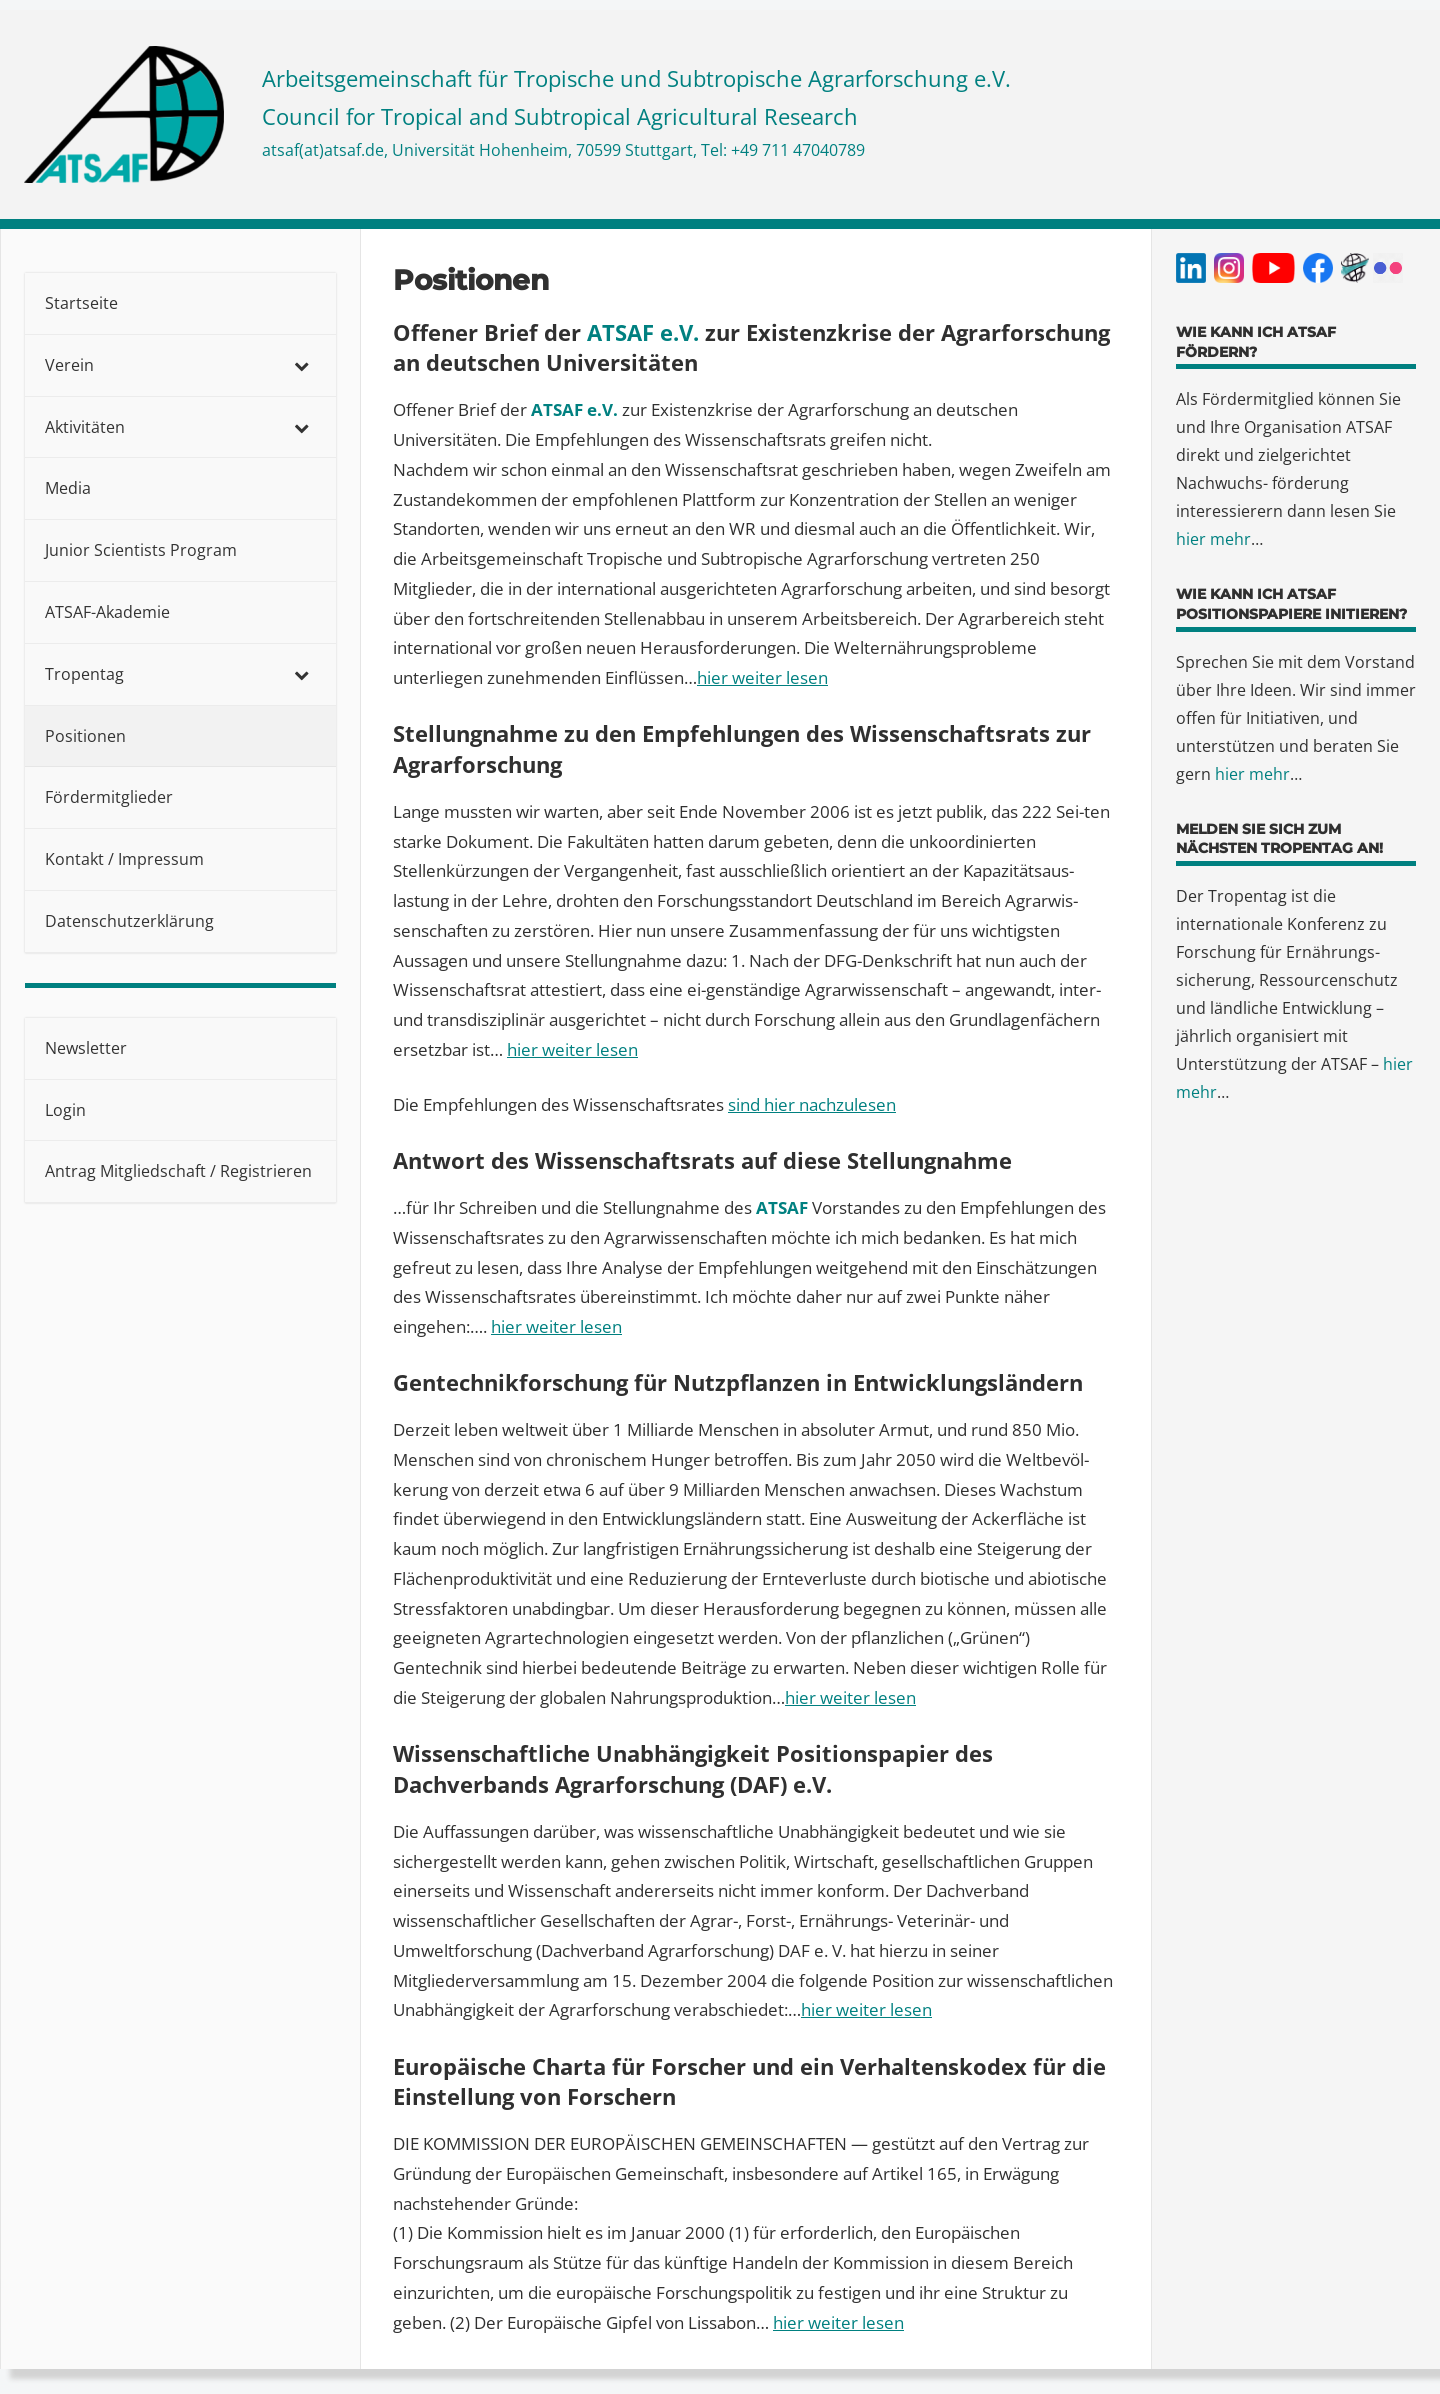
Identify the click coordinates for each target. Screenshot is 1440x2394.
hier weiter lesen (572, 1049)
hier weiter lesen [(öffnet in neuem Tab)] (762, 677)
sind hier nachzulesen (812, 1104)
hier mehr (1213, 539)
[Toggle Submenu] (301, 365)
